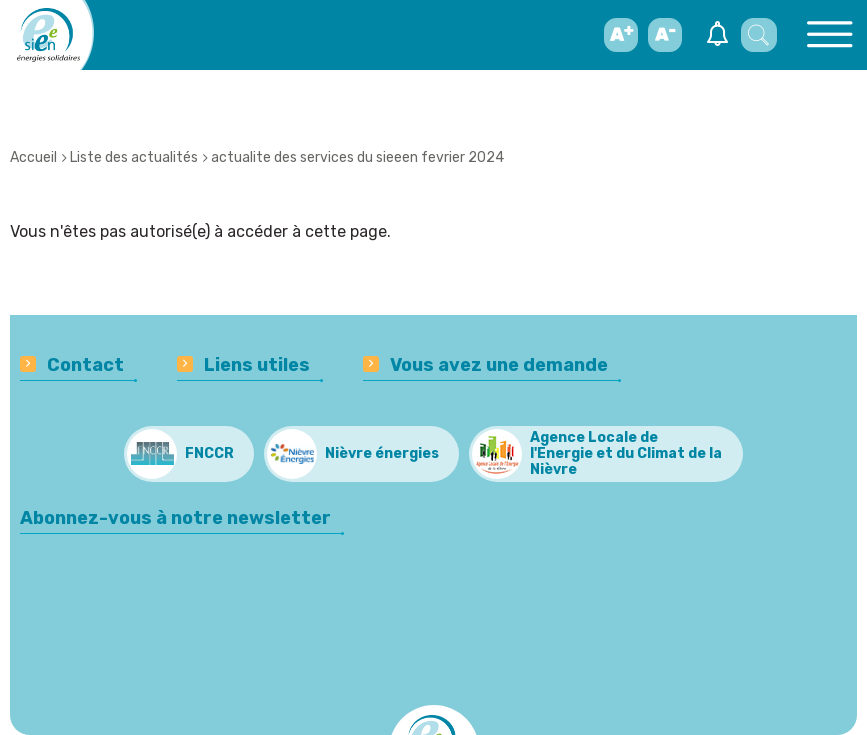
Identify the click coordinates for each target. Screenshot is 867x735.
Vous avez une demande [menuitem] (499, 365)
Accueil (33, 158)
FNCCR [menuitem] (209, 453)
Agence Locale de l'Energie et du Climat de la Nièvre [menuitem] (626, 453)
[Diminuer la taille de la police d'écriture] (665, 35)
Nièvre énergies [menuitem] (382, 453)
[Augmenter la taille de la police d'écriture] (621, 35)
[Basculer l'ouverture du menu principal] (830, 35)
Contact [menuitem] (85, 365)
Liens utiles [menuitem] (257, 365)
